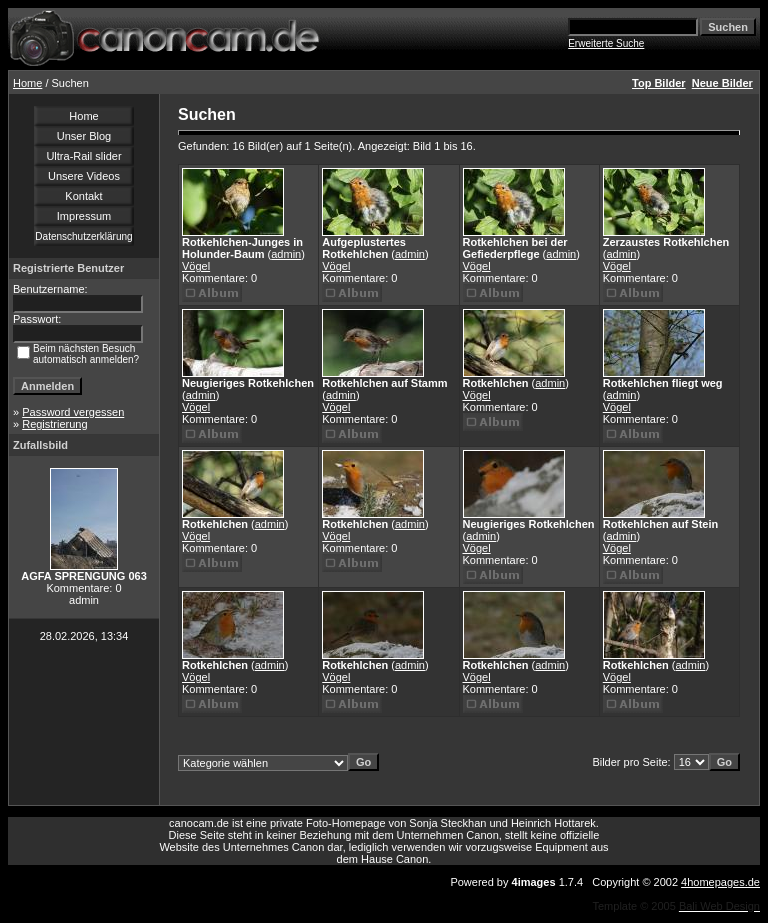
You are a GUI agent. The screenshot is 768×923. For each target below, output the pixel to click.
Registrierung (54, 424)
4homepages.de (720, 882)
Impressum (84, 216)
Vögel (196, 266)
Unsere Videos (84, 176)
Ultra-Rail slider (83, 156)
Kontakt (83, 196)
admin (286, 254)
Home (27, 83)
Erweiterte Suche (606, 43)
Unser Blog (84, 136)
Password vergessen (73, 412)
